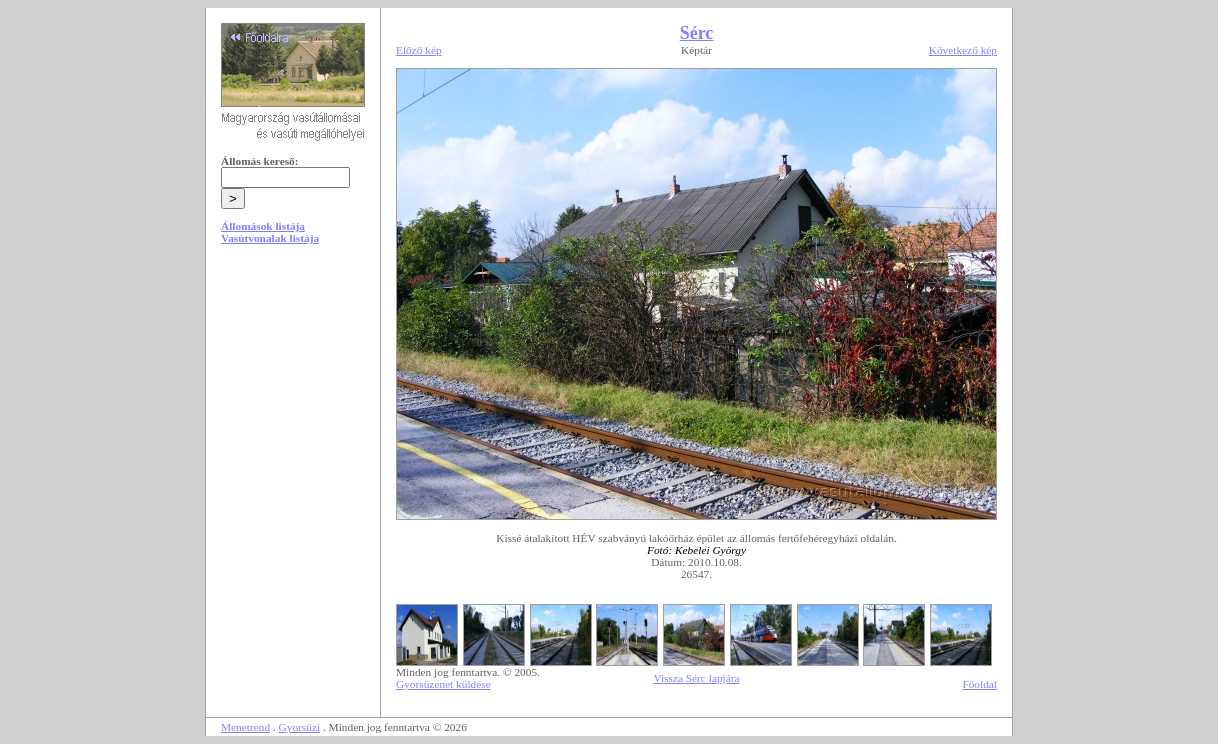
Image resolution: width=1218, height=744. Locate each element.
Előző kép (419, 50)
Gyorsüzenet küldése (443, 684)
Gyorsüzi (300, 727)
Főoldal (979, 684)
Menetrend (245, 727)
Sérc (697, 33)
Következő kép (963, 50)
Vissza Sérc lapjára (696, 678)
